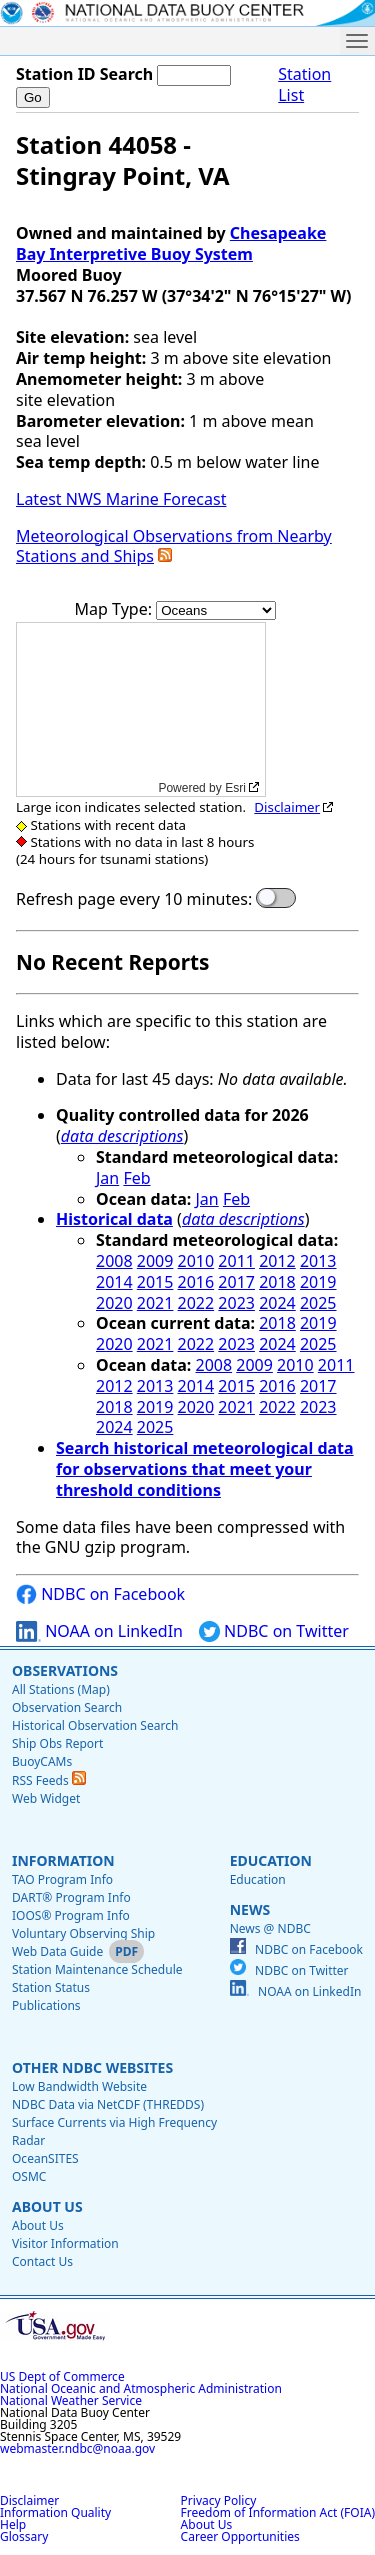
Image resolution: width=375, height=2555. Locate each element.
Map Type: (116, 609)
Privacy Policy (219, 2500)
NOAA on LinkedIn (99, 1631)
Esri (235, 788)
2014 (114, 1282)
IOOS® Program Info (71, 1915)
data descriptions (122, 1136)
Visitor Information (65, 2243)
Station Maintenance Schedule (97, 1969)
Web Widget (46, 1798)
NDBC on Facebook (100, 1594)
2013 (318, 1261)
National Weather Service (71, 2400)
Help (13, 2524)
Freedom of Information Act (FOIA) (278, 2512)
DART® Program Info (71, 1897)
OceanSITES (45, 2158)
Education (271, 1860)
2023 (236, 1303)
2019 (318, 1282)
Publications (46, 2005)
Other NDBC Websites (92, 2067)
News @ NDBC (270, 1928)
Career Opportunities (240, 2536)
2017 (236, 1282)
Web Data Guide (57, 1951)
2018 (277, 1282)
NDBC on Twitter (274, 1631)
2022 (196, 1303)
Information (63, 1860)
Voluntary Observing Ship (83, 1933)
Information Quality (55, 2512)
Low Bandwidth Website (79, 2086)
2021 (155, 1303)
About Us (47, 2206)
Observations (65, 1670)
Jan (107, 1178)
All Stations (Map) (61, 1689)
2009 (155, 1261)
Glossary (24, 2536)
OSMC (29, 2176)
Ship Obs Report (57, 1743)
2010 (196, 1261)
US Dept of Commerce (62, 2376)
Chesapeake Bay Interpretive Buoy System (171, 243)
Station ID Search (84, 74)
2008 (114, 1261)
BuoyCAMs (42, 1761)
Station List (304, 85)
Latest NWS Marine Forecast (121, 499)
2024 (277, 1303)
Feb (136, 1178)
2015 (155, 1282)
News (250, 1909)
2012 (277, 1261)
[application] (141, 709)
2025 (318, 1303)
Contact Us (42, 2261)
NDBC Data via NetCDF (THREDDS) (108, 2104)
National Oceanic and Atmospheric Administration (141, 2388)
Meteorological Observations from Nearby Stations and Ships (174, 546)
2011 (236, 1261)
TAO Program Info (62, 1879)
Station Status (51, 1987)
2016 (196, 1282)
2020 (114, 1303)
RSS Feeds (49, 1780)
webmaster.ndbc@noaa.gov (77, 2448)
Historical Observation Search (95, 1725)
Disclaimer (287, 807)
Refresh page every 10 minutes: (134, 899)
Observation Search (67, 1707)
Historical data (114, 1219)
